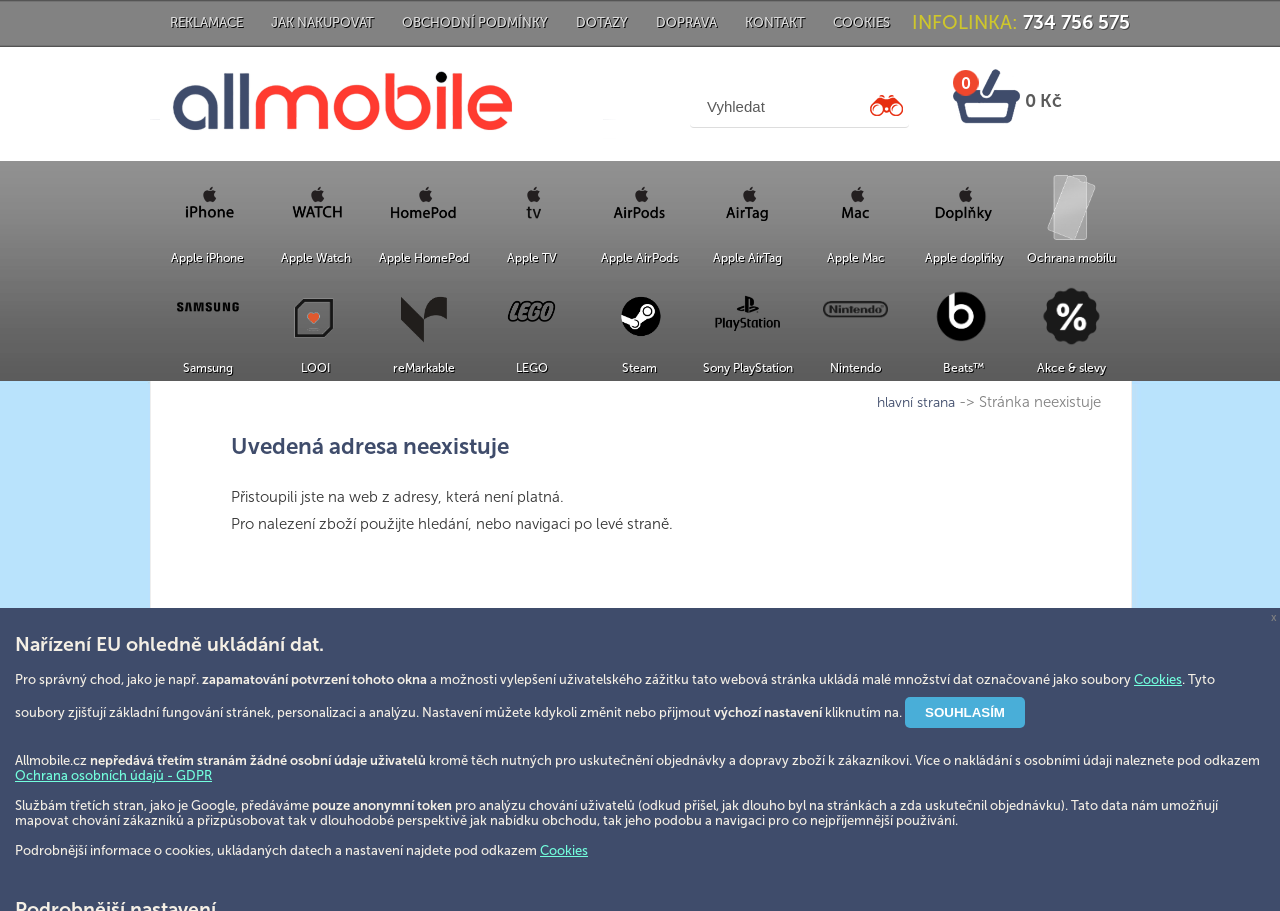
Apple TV (532, 258)
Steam (639, 368)
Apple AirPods (639, 258)
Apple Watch (316, 258)
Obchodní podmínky (475, 22)
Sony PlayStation (748, 368)
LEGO (532, 368)
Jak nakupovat (322, 22)
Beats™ (963, 368)
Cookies (861, 22)
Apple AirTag (747, 258)
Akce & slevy (1071, 368)
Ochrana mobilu (1071, 258)
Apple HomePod (424, 258)
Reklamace (206, 22)
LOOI (315, 368)
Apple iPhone (207, 258)
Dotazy (602, 22)
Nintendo (855, 368)
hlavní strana (916, 402)
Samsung (208, 368)
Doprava (686, 22)
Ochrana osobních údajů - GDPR (113, 775)
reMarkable (424, 368)
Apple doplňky (964, 258)
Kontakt (775, 22)
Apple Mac (856, 258)
